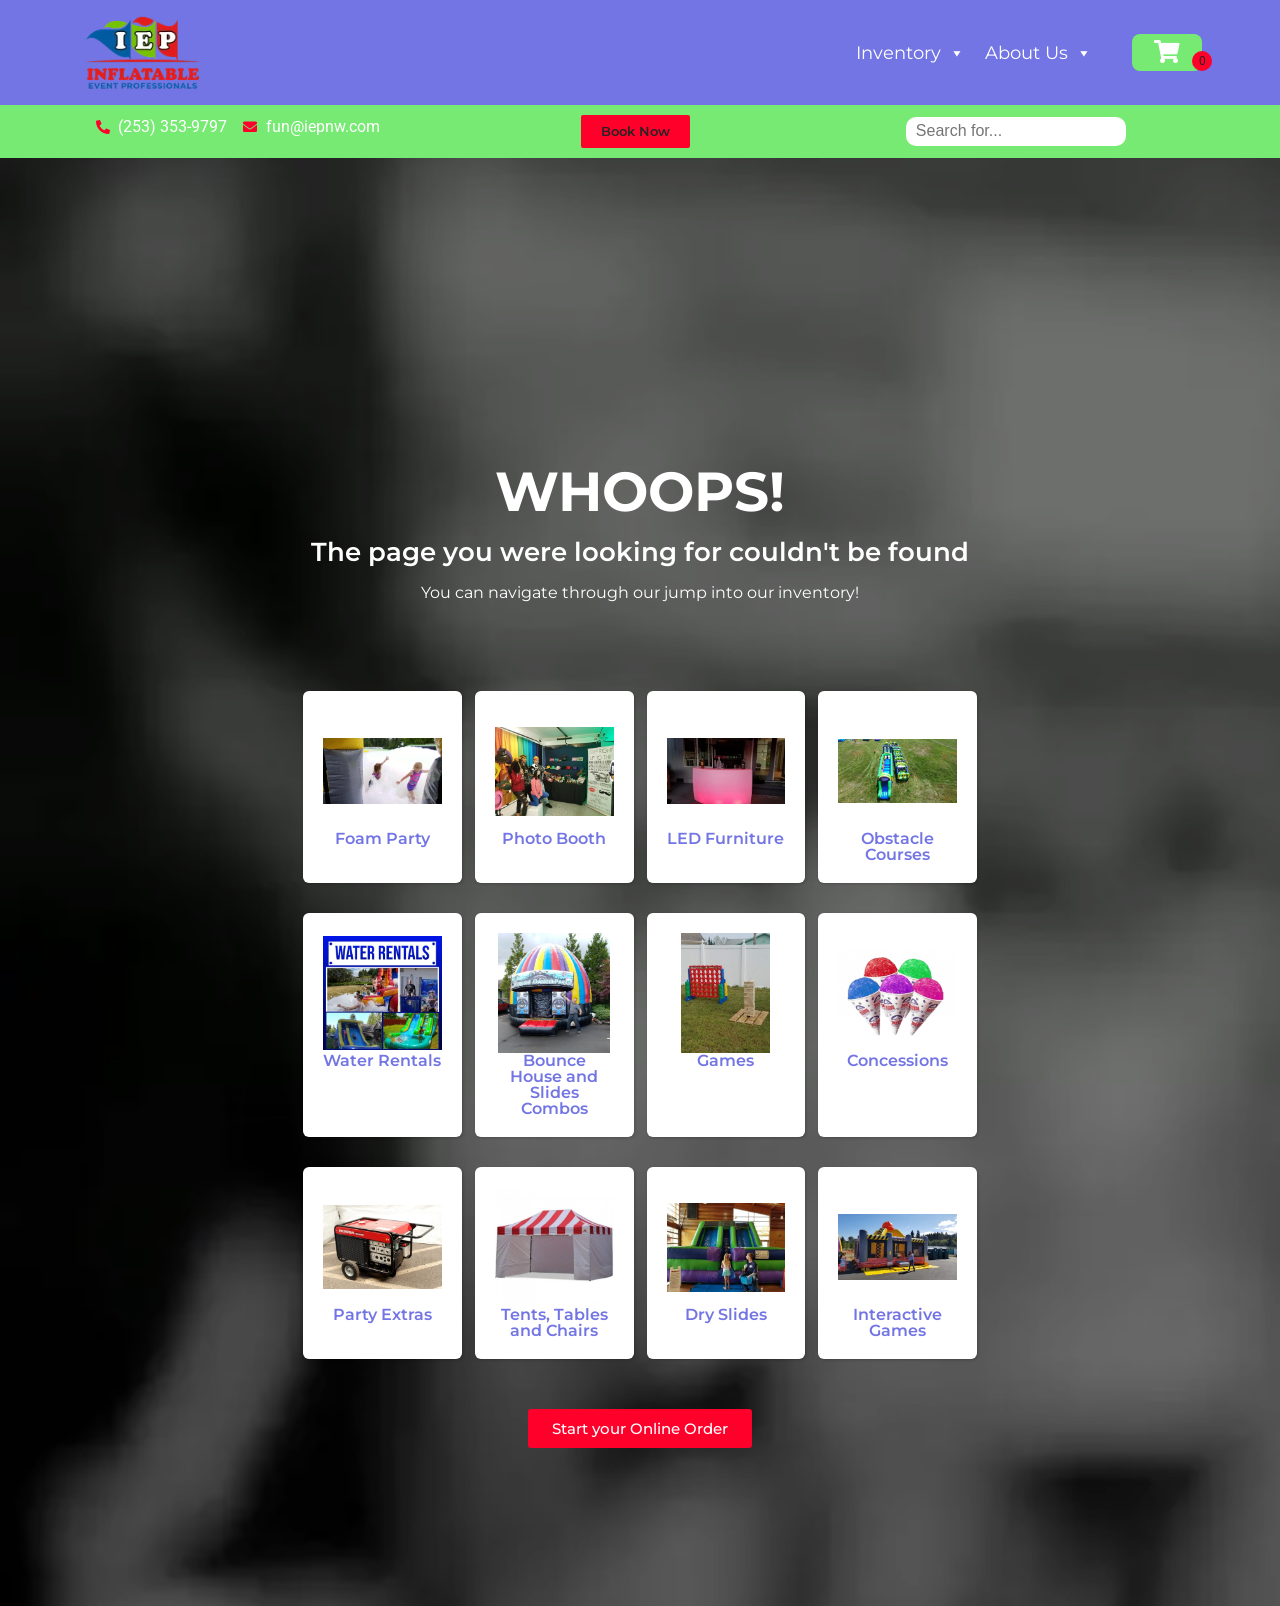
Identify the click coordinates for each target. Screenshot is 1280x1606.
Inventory (910, 53)
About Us (1038, 53)
